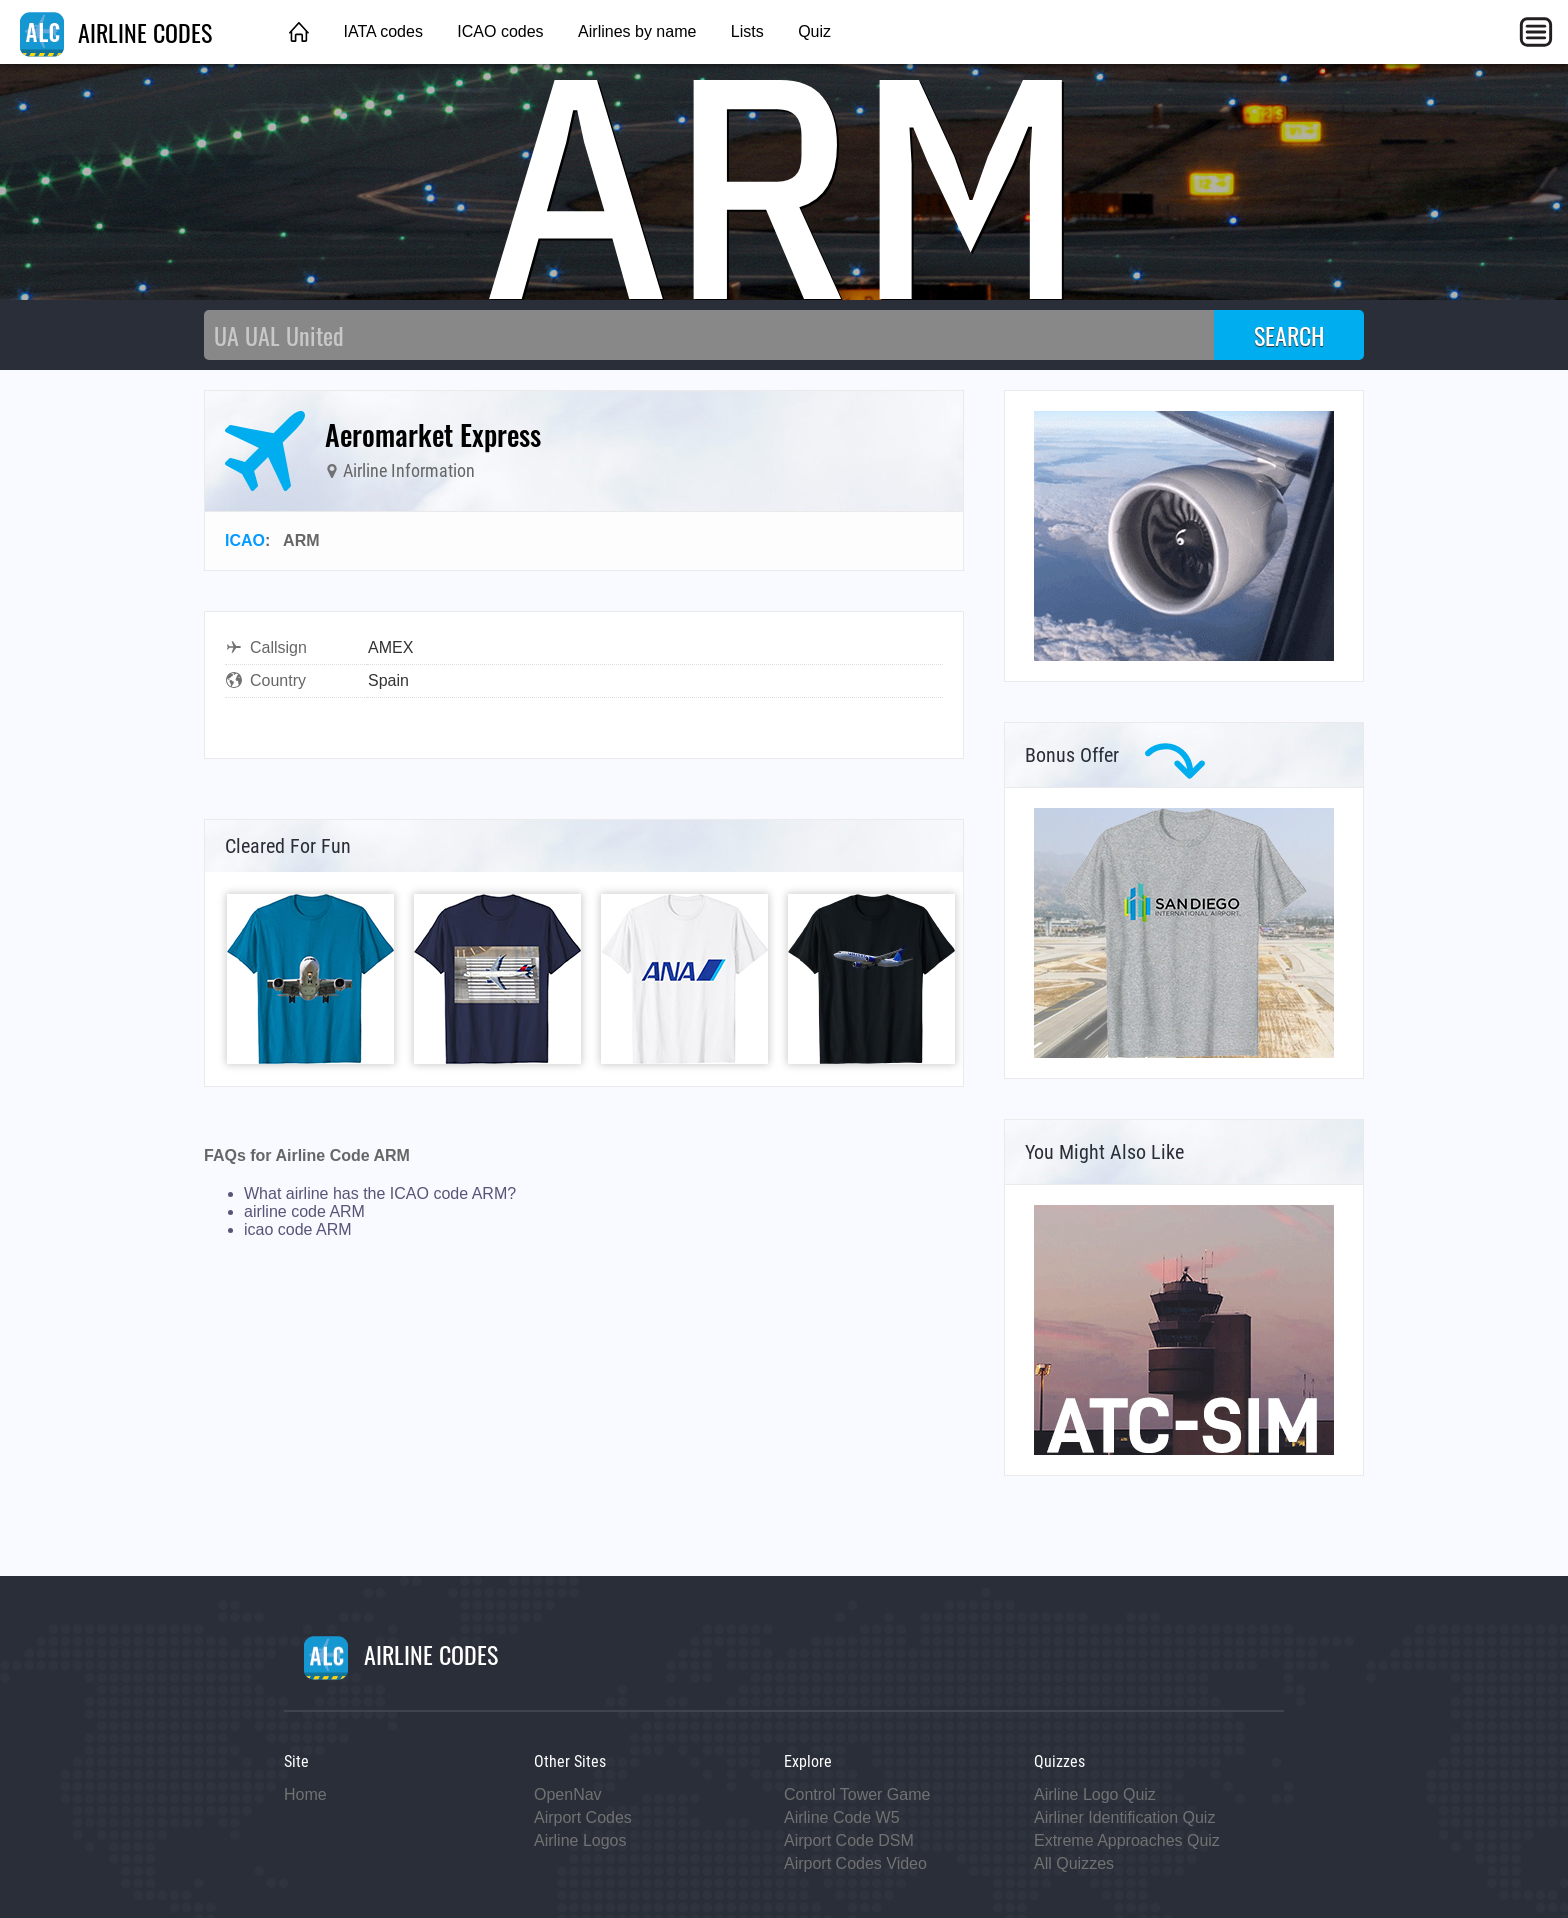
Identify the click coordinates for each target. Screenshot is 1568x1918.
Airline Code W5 (842, 1817)
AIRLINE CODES (116, 32)
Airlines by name (637, 31)
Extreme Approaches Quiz (1127, 1840)
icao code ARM (298, 1229)
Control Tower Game (857, 1794)
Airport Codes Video (855, 1863)
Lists (747, 31)
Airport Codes (583, 1817)
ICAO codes (500, 31)
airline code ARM (304, 1211)
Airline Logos (580, 1840)
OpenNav (568, 1794)
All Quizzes (1074, 1863)
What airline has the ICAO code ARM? (380, 1193)
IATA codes (382, 31)
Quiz (814, 31)
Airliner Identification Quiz (1124, 1817)
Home (305, 1794)
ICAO (245, 540)
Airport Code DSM (849, 1840)
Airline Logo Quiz (1095, 1794)
